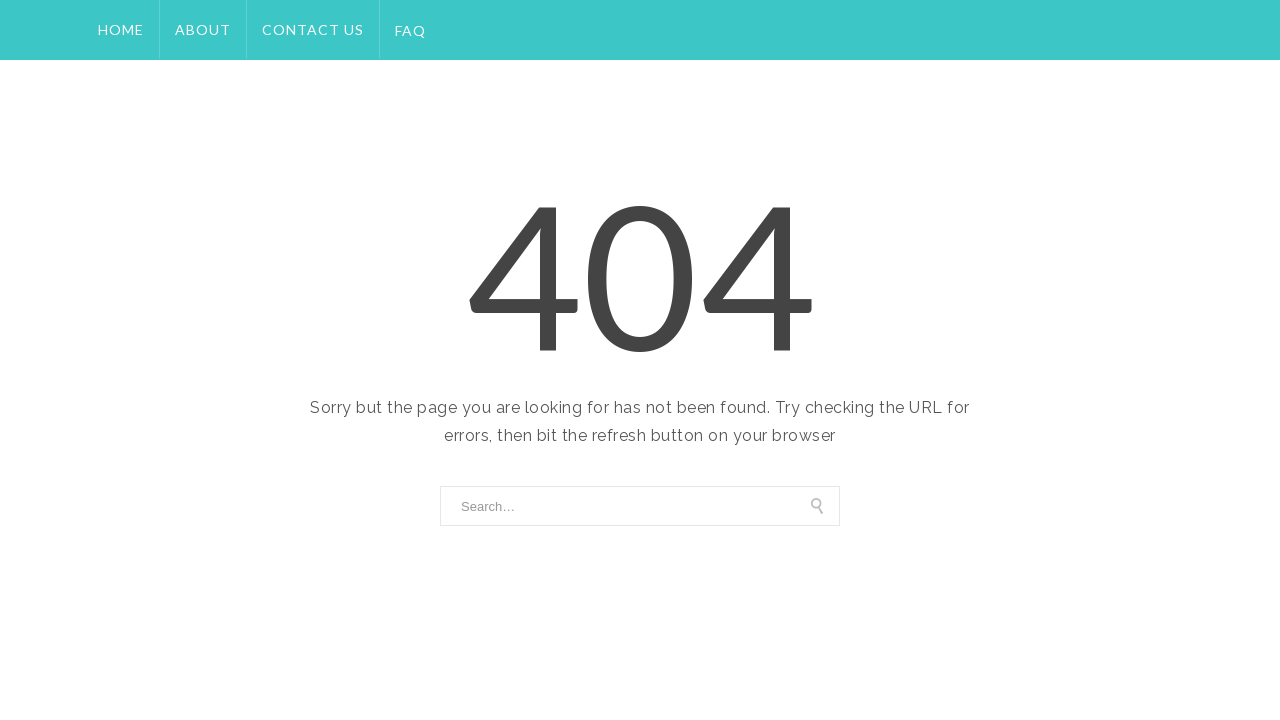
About (203, 29)
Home (121, 29)
